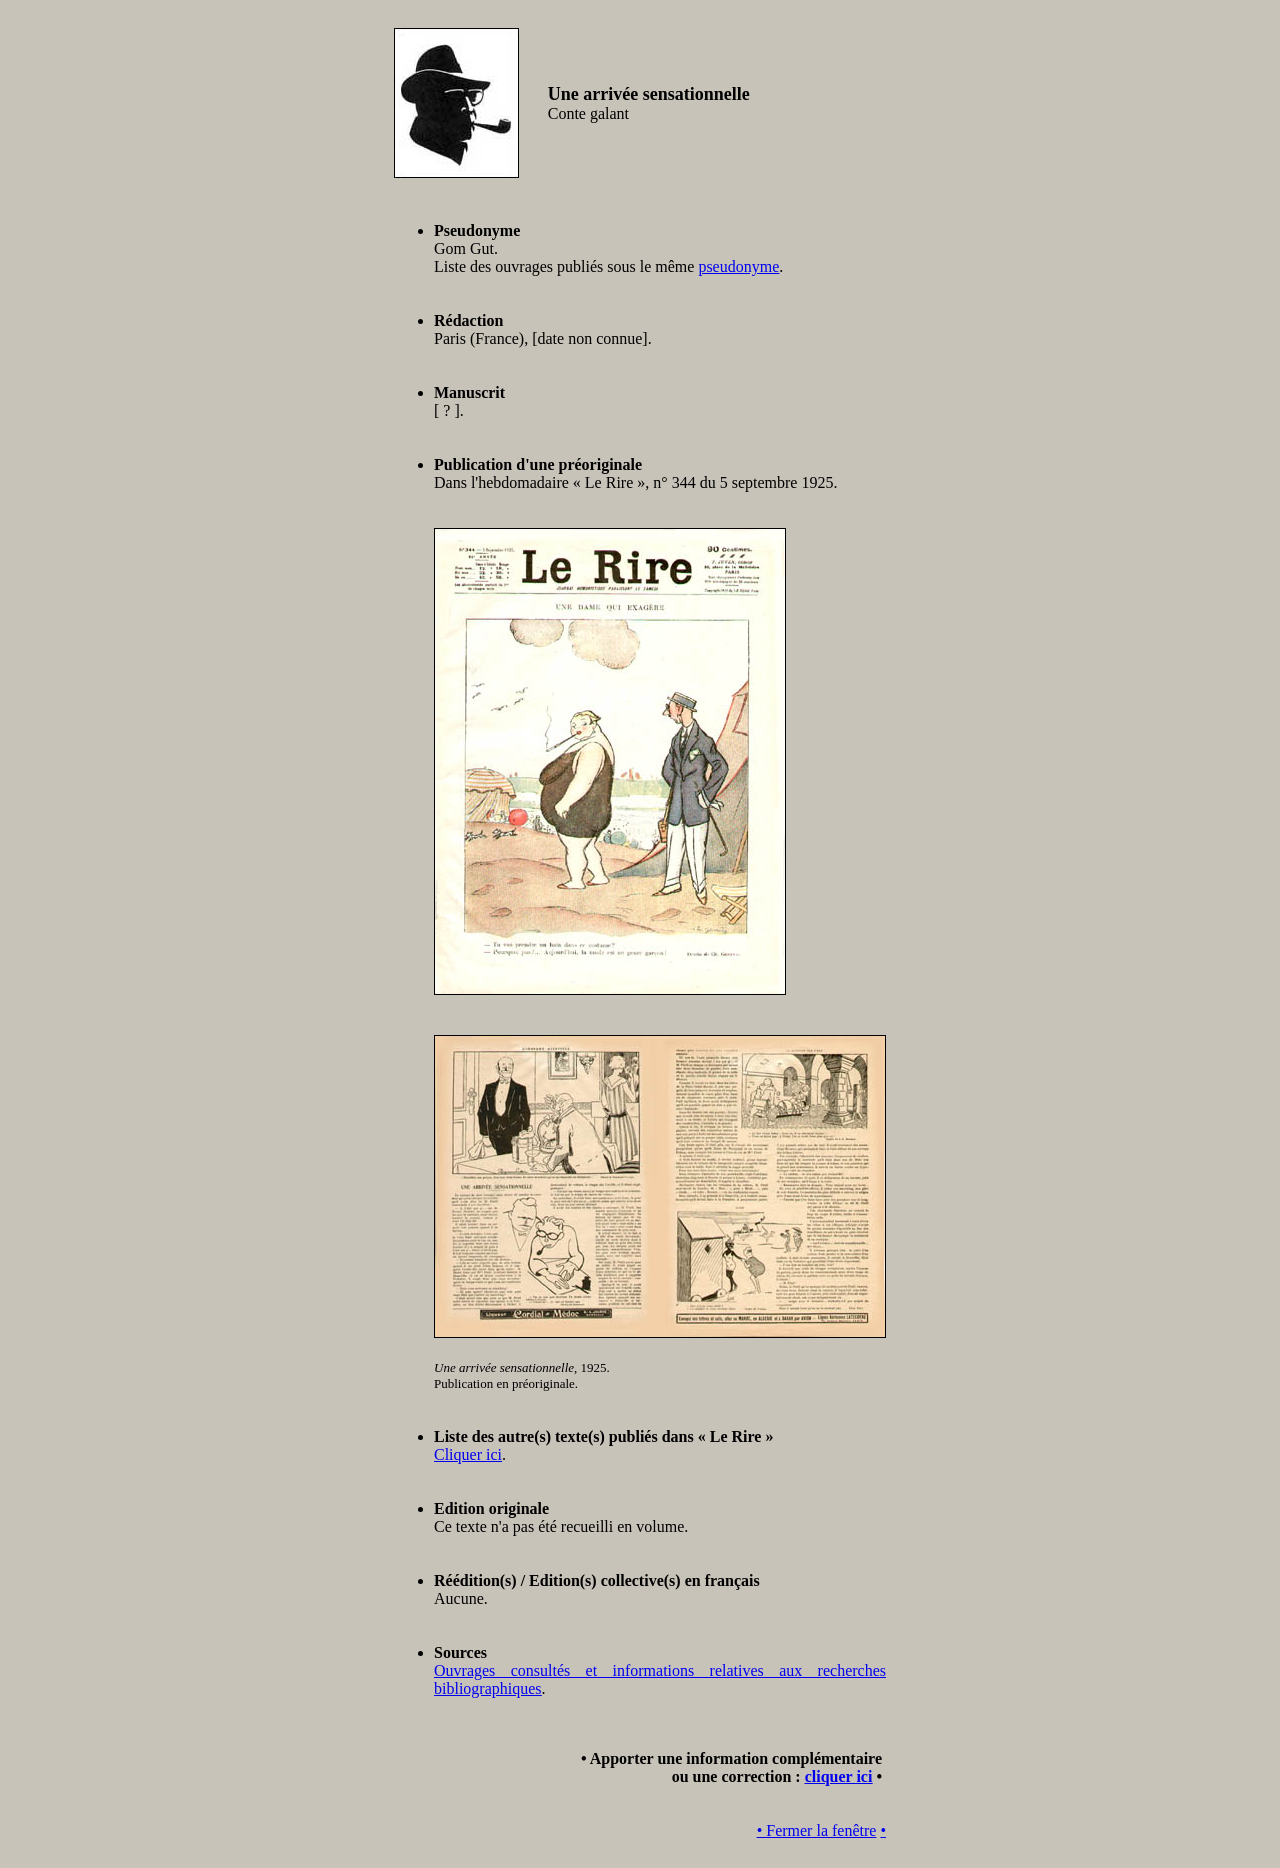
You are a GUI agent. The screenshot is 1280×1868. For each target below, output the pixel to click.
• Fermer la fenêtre (817, 1830)
